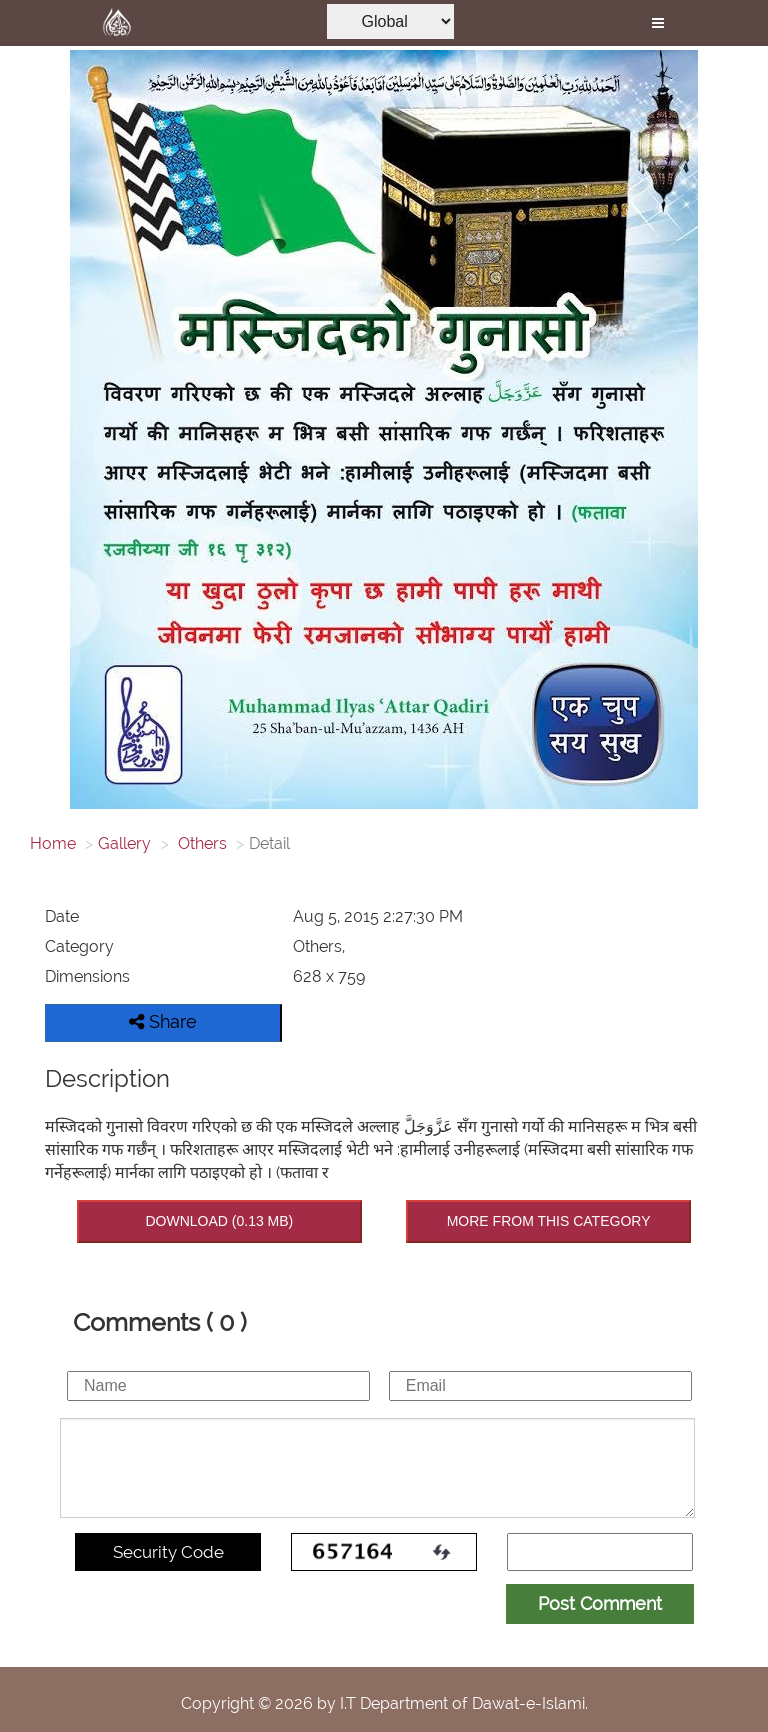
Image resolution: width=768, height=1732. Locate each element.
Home (53, 843)
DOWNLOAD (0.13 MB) (219, 1221)
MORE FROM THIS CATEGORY (549, 1221)
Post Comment (600, 1603)
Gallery (124, 843)
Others (200, 843)
